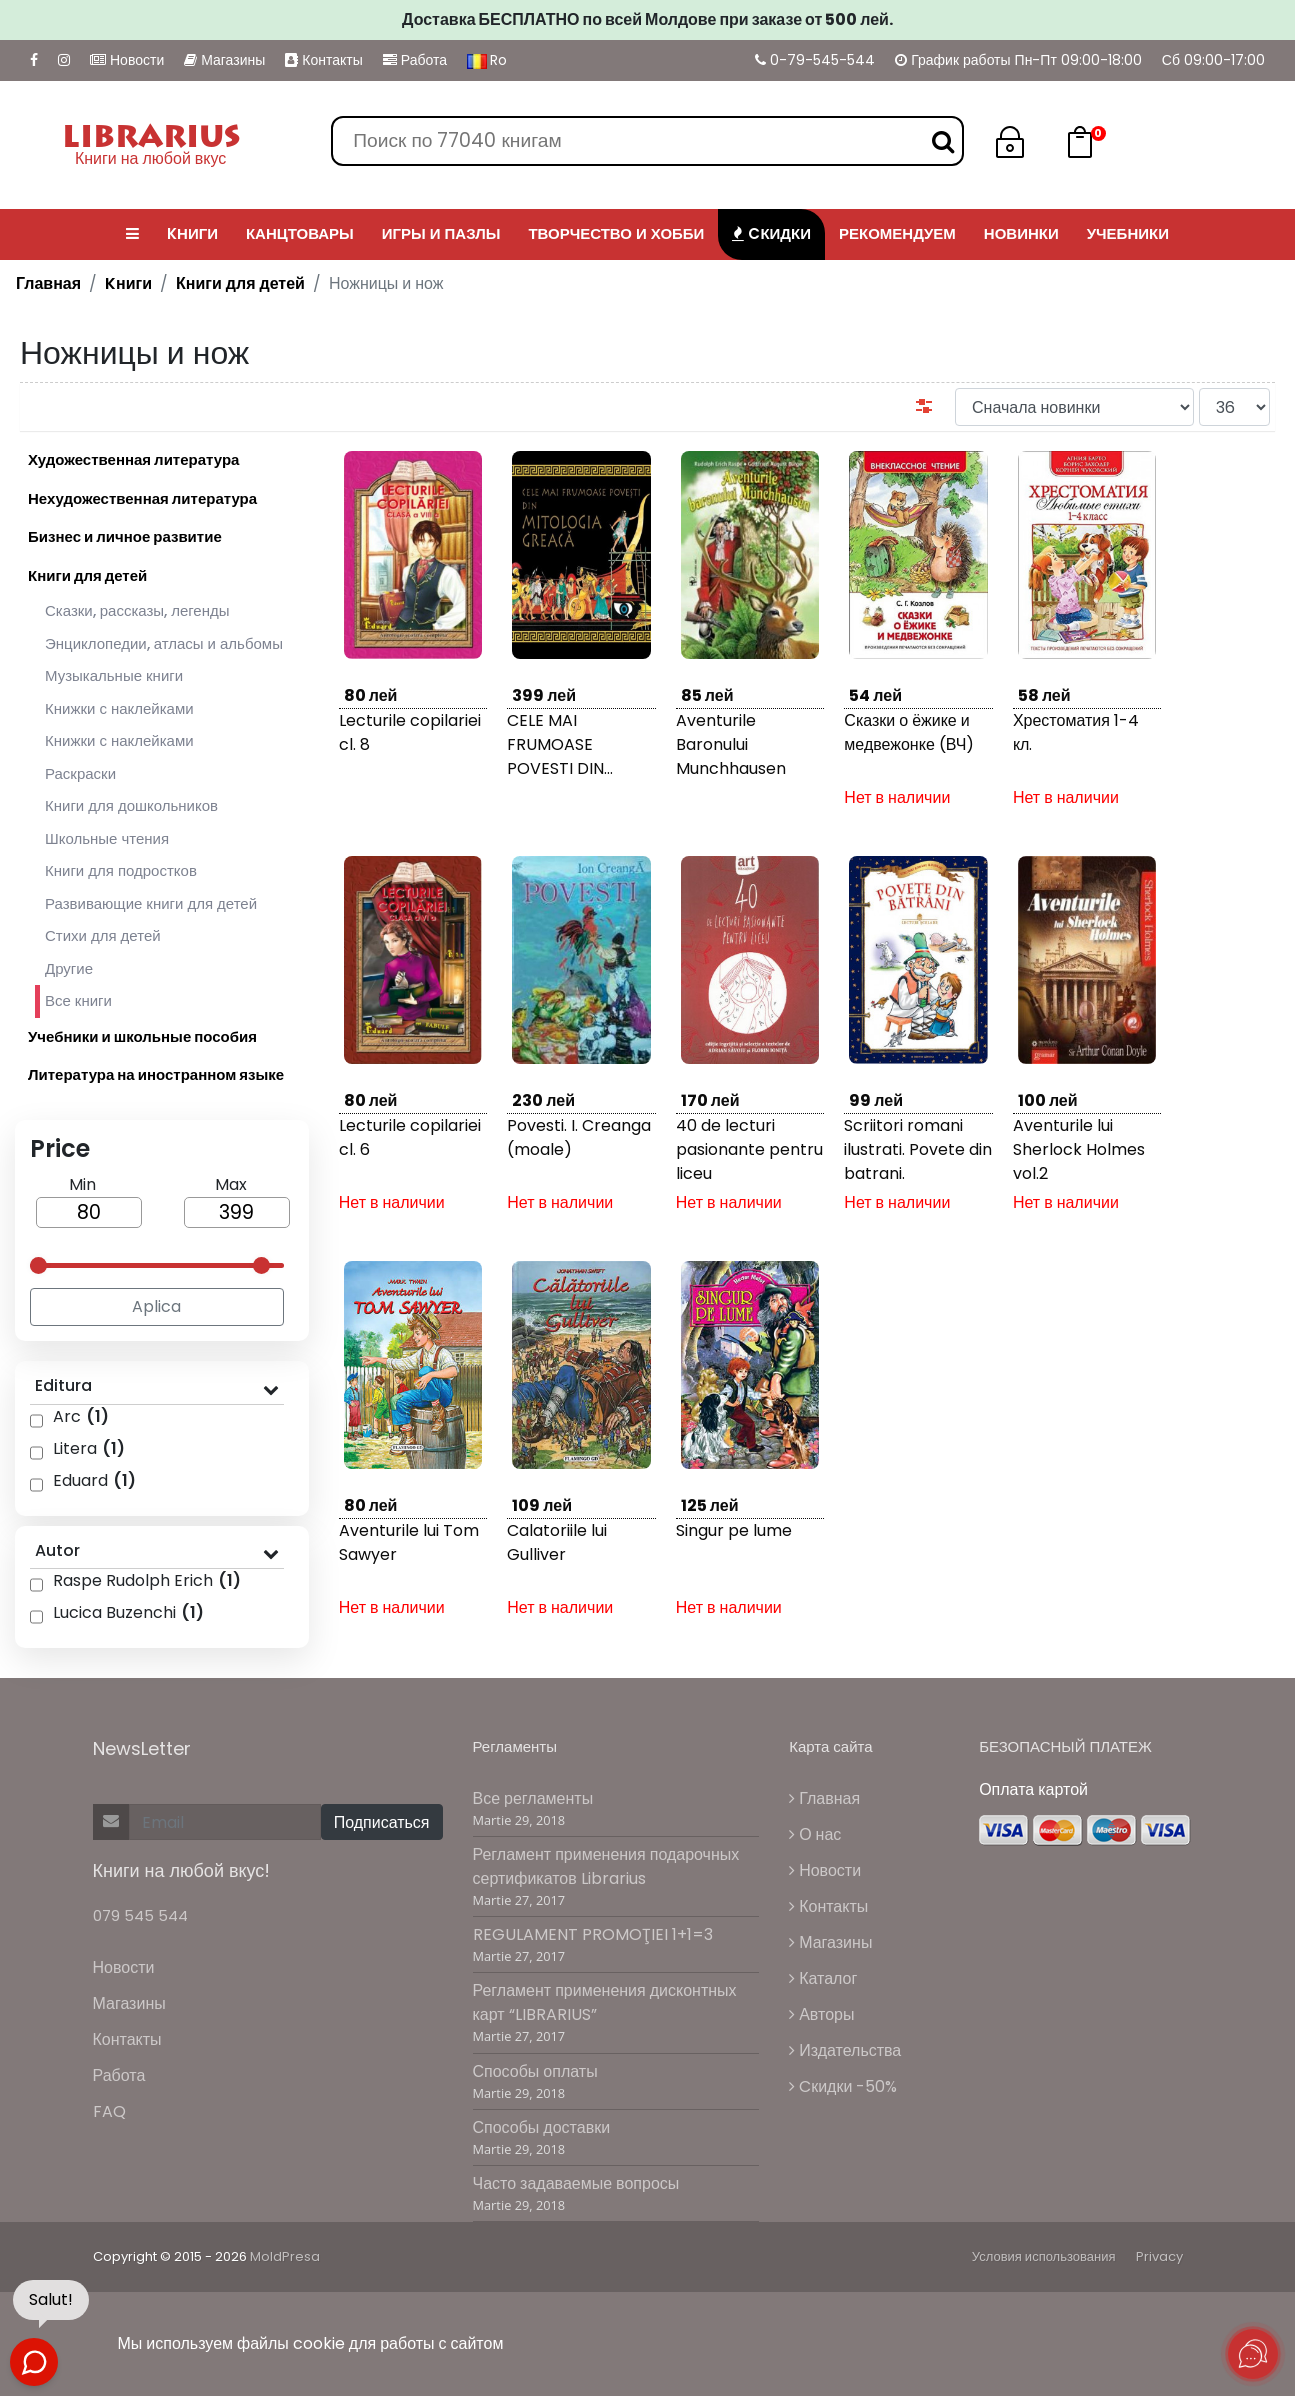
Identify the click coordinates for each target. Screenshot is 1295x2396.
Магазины (224, 60)
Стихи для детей (103, 935)
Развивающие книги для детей (151, 903)
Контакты (323, 60)
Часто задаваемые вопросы (576, 2183)
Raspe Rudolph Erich (147, 1580)
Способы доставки (542, 2127)
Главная (48, 283)
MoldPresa (285, 2256)
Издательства (845, 2050)
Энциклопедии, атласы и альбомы (164, 643)
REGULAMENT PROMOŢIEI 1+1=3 (593, 1934)
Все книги (73, 1001)
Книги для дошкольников (131, 805)
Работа (415, 60)
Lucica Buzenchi (128, 1612)
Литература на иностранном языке (156, 1074)
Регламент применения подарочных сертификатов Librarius (606, 1866)
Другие (69, 968)
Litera (89, 1448)
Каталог (823, 1978)
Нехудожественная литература (142, 498)
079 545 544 (140, 1915)
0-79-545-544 (815, 60)
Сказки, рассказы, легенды (137, 610)
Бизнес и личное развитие (125, 536)
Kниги (128, 283)
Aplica (156, 1306)
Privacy (1159, 2256)
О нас (815, 1834)
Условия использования (1044, 2256)
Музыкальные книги (114, 675)
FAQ (109, 2111)
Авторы (821, 2014)
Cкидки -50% (843, 2086)
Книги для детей (240, 283)
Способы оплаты (535, 2071)
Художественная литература (133, 459)
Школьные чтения (107, 838)
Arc (81, 1416)
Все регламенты (533, 1798)
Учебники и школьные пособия (142, 1036)
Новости (127, 60)
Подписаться (382, 1822)
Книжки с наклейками (119, 708)
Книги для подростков (121, 870)
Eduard (94, 1480)
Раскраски (80, 773)
